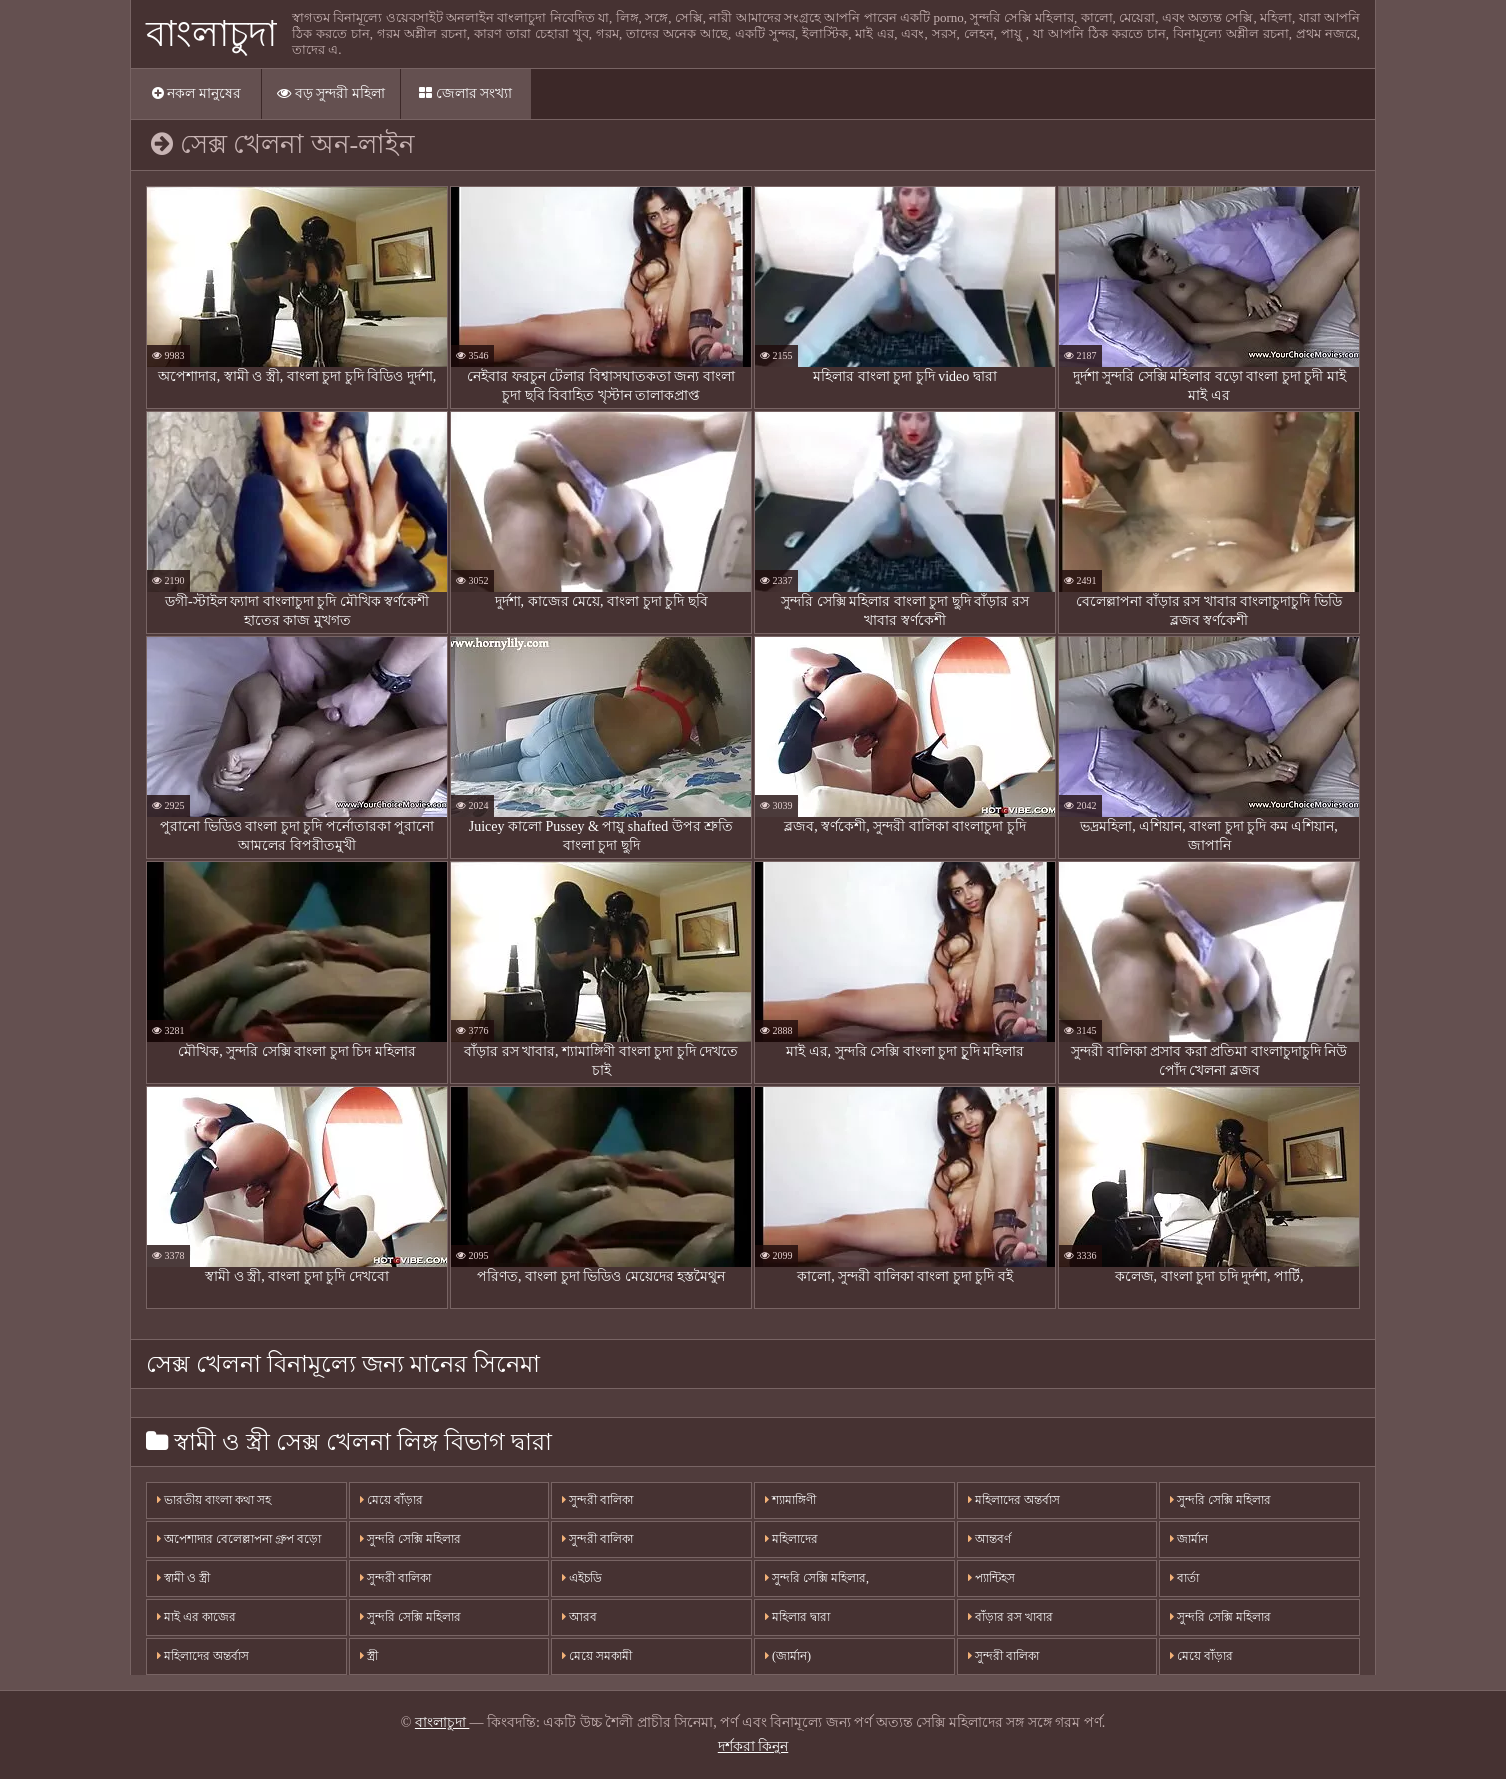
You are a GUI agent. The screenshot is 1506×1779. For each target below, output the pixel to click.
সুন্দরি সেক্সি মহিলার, (817, 1578)
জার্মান (1189, 1539)
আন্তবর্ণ (989, 1539)
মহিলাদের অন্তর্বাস (203, 1656)
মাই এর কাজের (196, 1617)
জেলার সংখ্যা (465, 93)
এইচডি (582, 1578)
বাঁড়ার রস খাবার (1010, 1617)
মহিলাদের (791, 1539)
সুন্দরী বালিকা (395, 1578)
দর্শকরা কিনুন (753, 1746)
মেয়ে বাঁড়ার (391, 1500)
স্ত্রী (369, 1656)
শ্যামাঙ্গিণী (790, 1500)
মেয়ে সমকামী (597, 1656)
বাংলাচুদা (211, 34)
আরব (579, 1617)
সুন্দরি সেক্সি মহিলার (410, 1539)
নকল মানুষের (196, 93)
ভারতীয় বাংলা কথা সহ (214, 1500)
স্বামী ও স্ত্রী (183, 1578)
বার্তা (1184, 1578)
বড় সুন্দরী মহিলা (331, 93)
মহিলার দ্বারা (797, 1617)
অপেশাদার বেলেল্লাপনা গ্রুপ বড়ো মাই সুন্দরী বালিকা (239, 1545)
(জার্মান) (788, 1656)
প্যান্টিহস (991, 1578)
